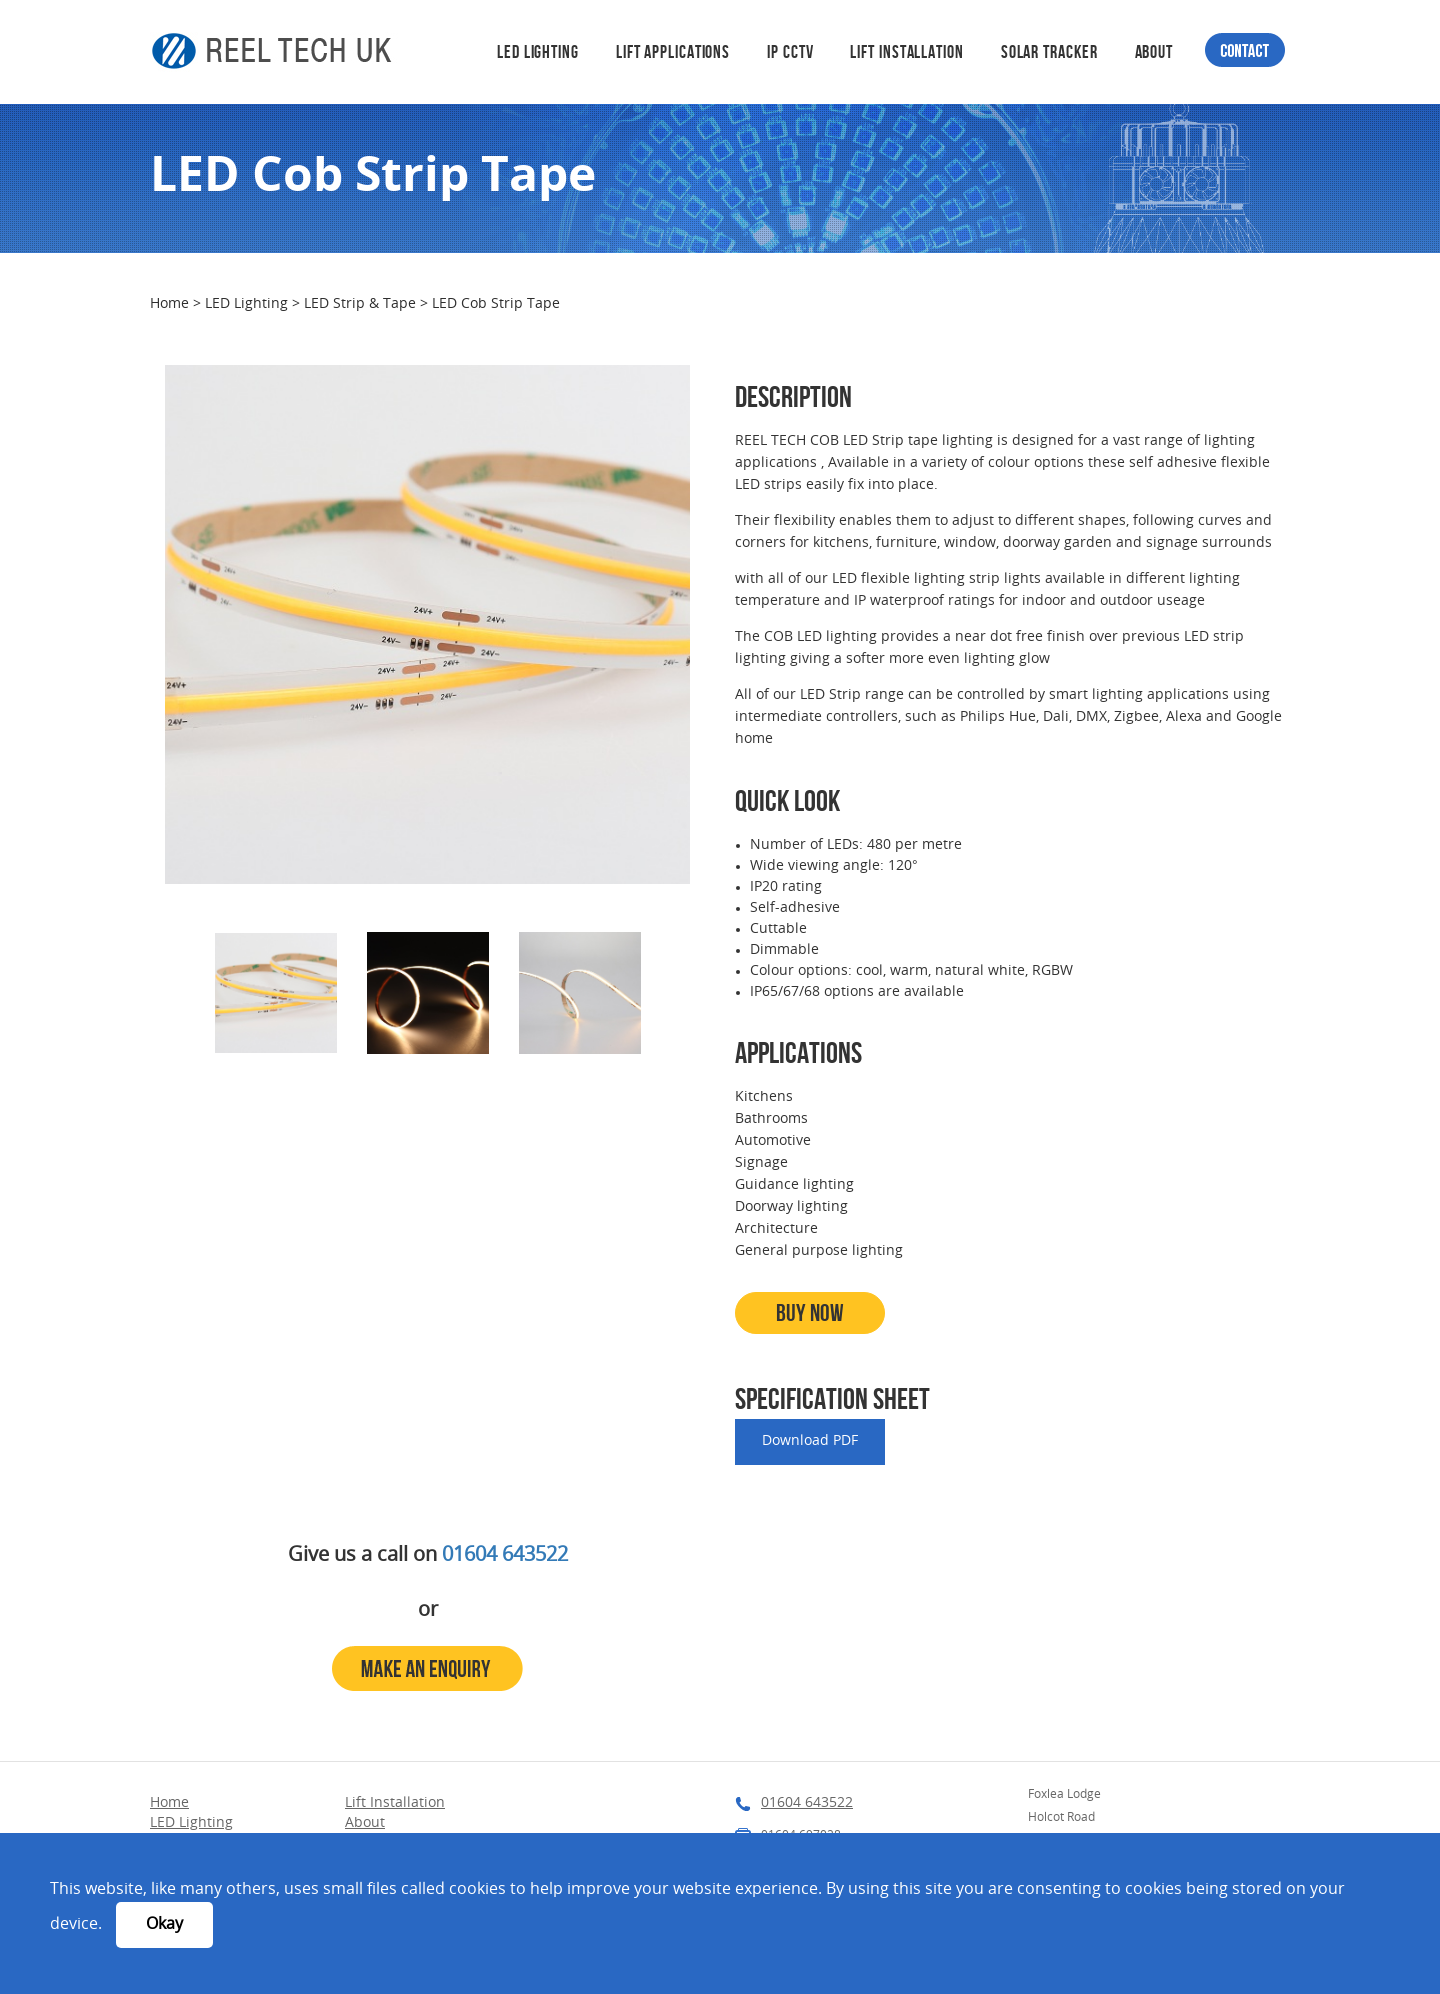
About (1154, 51)
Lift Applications (673, 51)
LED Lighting (538, 51)
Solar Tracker (1049, 51)
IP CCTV (790, 51)
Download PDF (810, 1441)
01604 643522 (505, 1556)
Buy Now (810, 1312)
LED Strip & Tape (362, 304)
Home (171, 304)
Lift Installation (906, 51)
